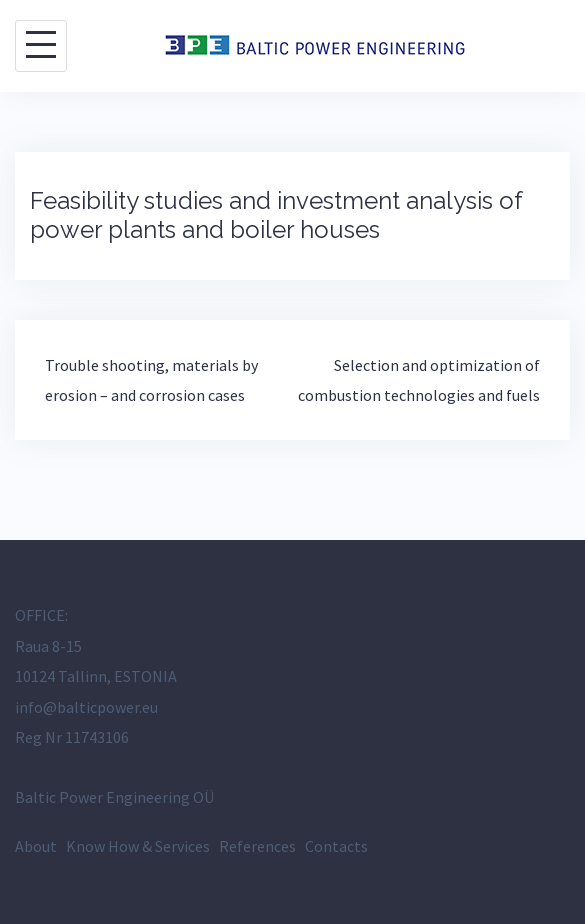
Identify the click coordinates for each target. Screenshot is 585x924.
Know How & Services (138, 846)
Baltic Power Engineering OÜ (114, 797)
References (257, 846)
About (36, 846)
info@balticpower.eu (86, 707)
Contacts (336, 846)
